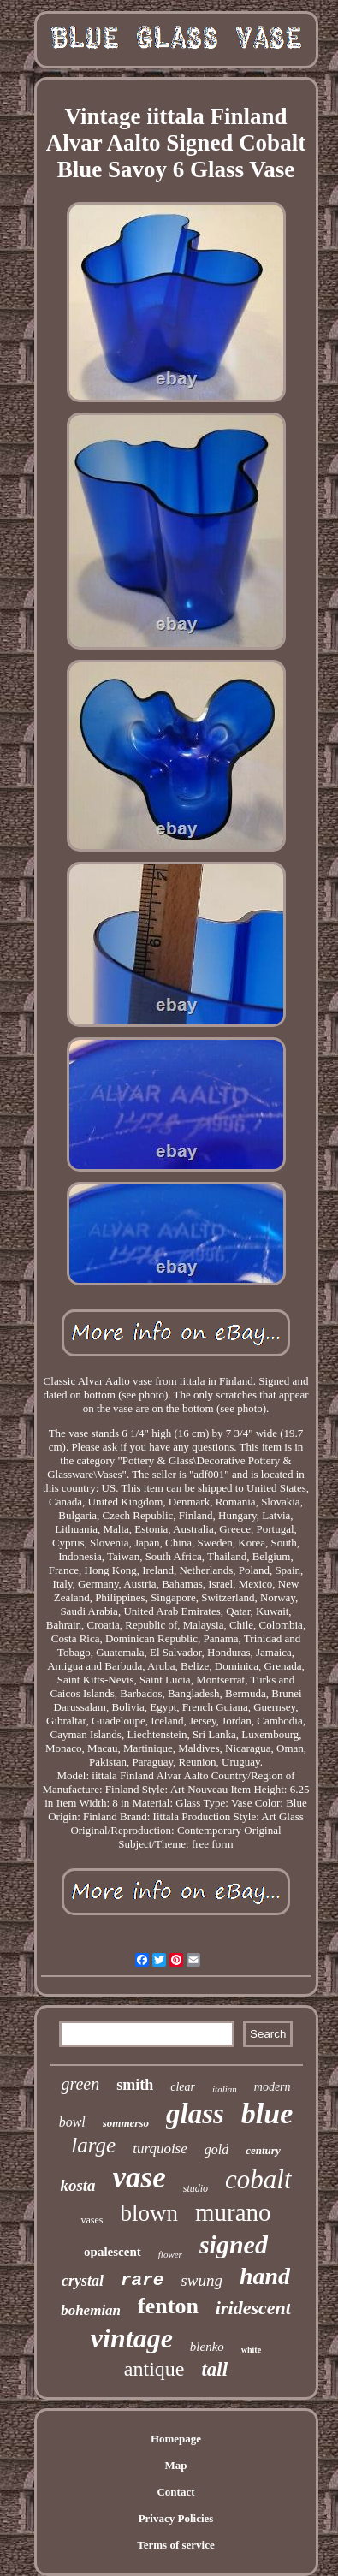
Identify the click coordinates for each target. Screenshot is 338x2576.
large (93, 2145)
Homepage (176, 2438)
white (251, 2349)
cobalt (258, 2179)
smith (134, 2084)
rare (142, 2280)
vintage (132, 2338)
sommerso (126, 2122)
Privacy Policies (176, 2518)
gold (216, 2149)
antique (154, 2369)
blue (267, 2113)
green (80, 2083)
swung (201, 2280)
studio (195, 2188)
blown (149, 2213)
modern (272, 2086)
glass (195, 2113)
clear (182, 2086)
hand (265, 2276)
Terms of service (176, 2544)
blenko (207, 2346)
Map (176, 2465)
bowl (72, 2122)
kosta (77, 2185)
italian (224, 2089)
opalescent (112, 2251)
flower (170, 2254)
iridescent (253, 2307)
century (263, 2150)
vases (91, 2220)
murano (233, 2212)
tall (214, 2369)
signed (233, 2244)
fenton (168, 2306)
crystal (83, 2280)
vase (139, 2177)
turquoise (160, 2148)
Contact (175, 2491)
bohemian (91, 2310)
